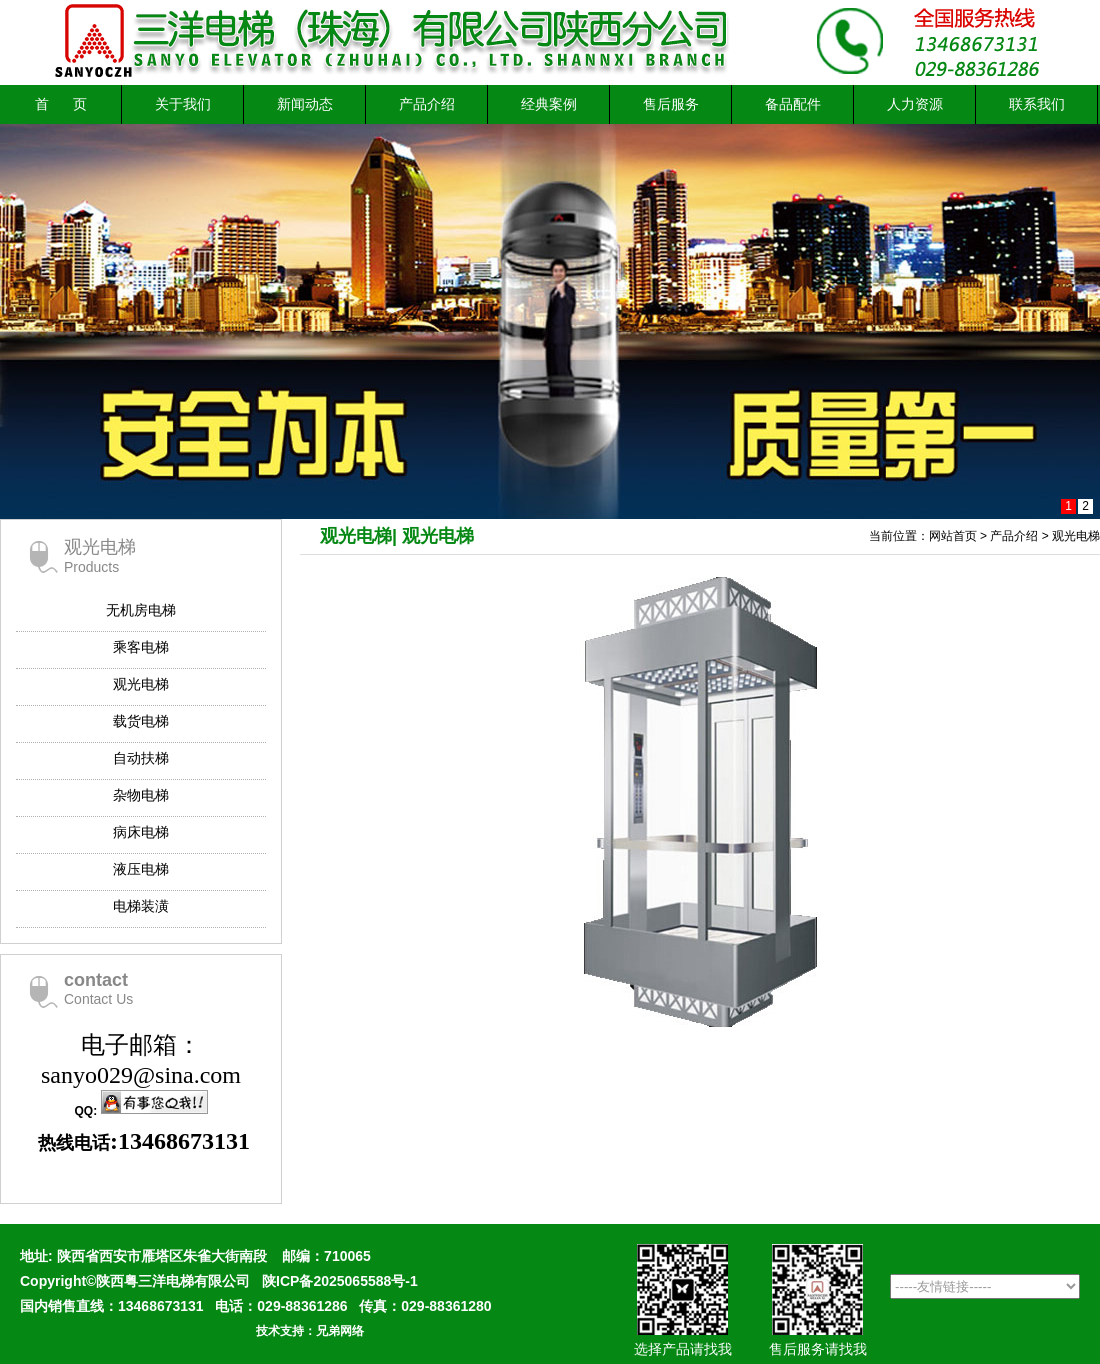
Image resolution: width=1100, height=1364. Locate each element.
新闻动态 (305, 104)
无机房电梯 (141, 610)
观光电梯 (141, 684)
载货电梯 (141, 721)
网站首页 (953, 536)
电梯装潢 (141, 906)
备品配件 (793, 104)
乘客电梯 (141, 647)
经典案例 (549, 104)
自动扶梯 (141, 758)
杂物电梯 (141, 795)
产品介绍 (427, 104)
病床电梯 (141, 832)
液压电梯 (141, 869)
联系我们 (1037, 104)
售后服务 (671, 104)
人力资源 (915, 104)
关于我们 (183, 104)
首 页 (60, 104)
